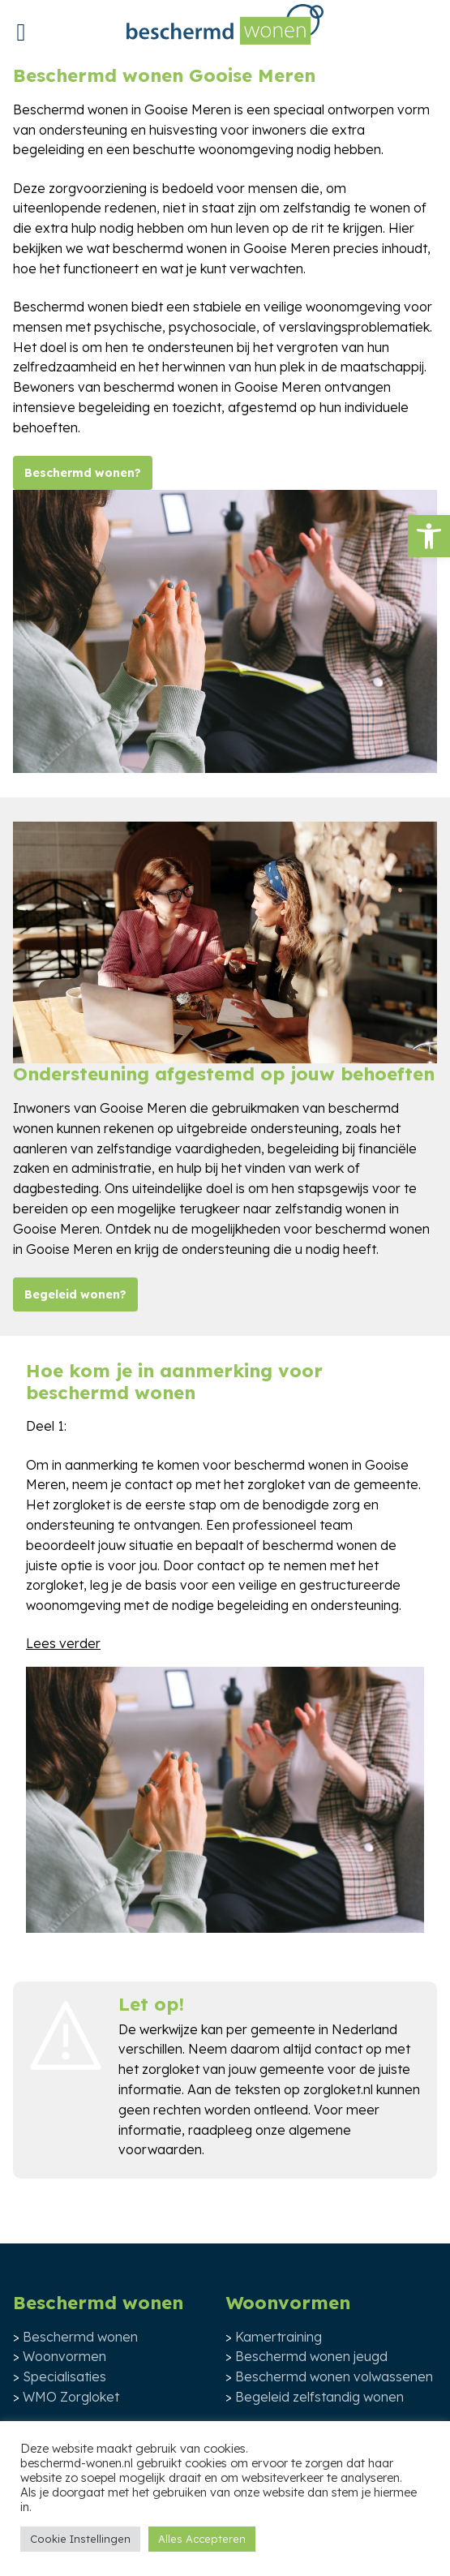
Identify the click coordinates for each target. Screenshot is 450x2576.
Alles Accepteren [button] (202, 2538)
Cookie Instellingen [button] (80, 2538)
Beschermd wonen (80, 2337)
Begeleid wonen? (75, 1294)
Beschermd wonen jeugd (311, 2356)
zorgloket (170, 2069)
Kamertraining (278, 2337)
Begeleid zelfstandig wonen (319, 2397)
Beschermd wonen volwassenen (334, 2376)
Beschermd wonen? (82, 473)
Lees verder (63, 1643)
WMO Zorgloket (71, 2397)
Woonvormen (64, 2356)
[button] (429, 536)
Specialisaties (64, 2376)
